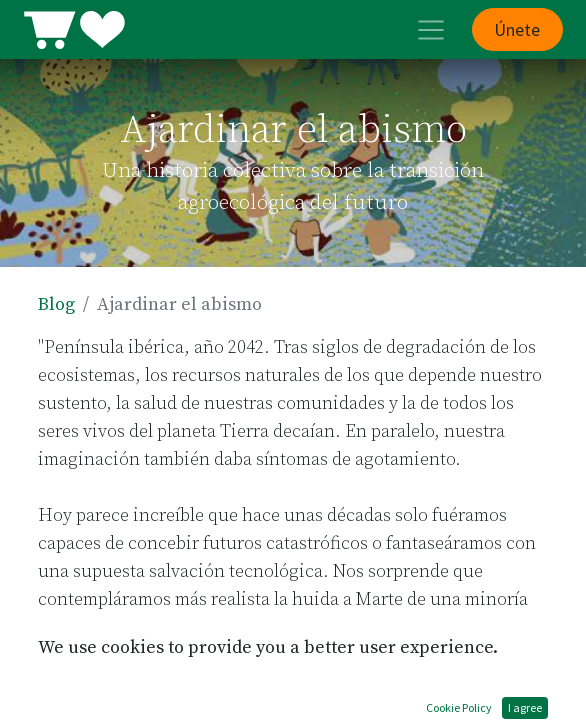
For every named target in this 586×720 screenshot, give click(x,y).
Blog (56, 304)
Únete (517, 29)
